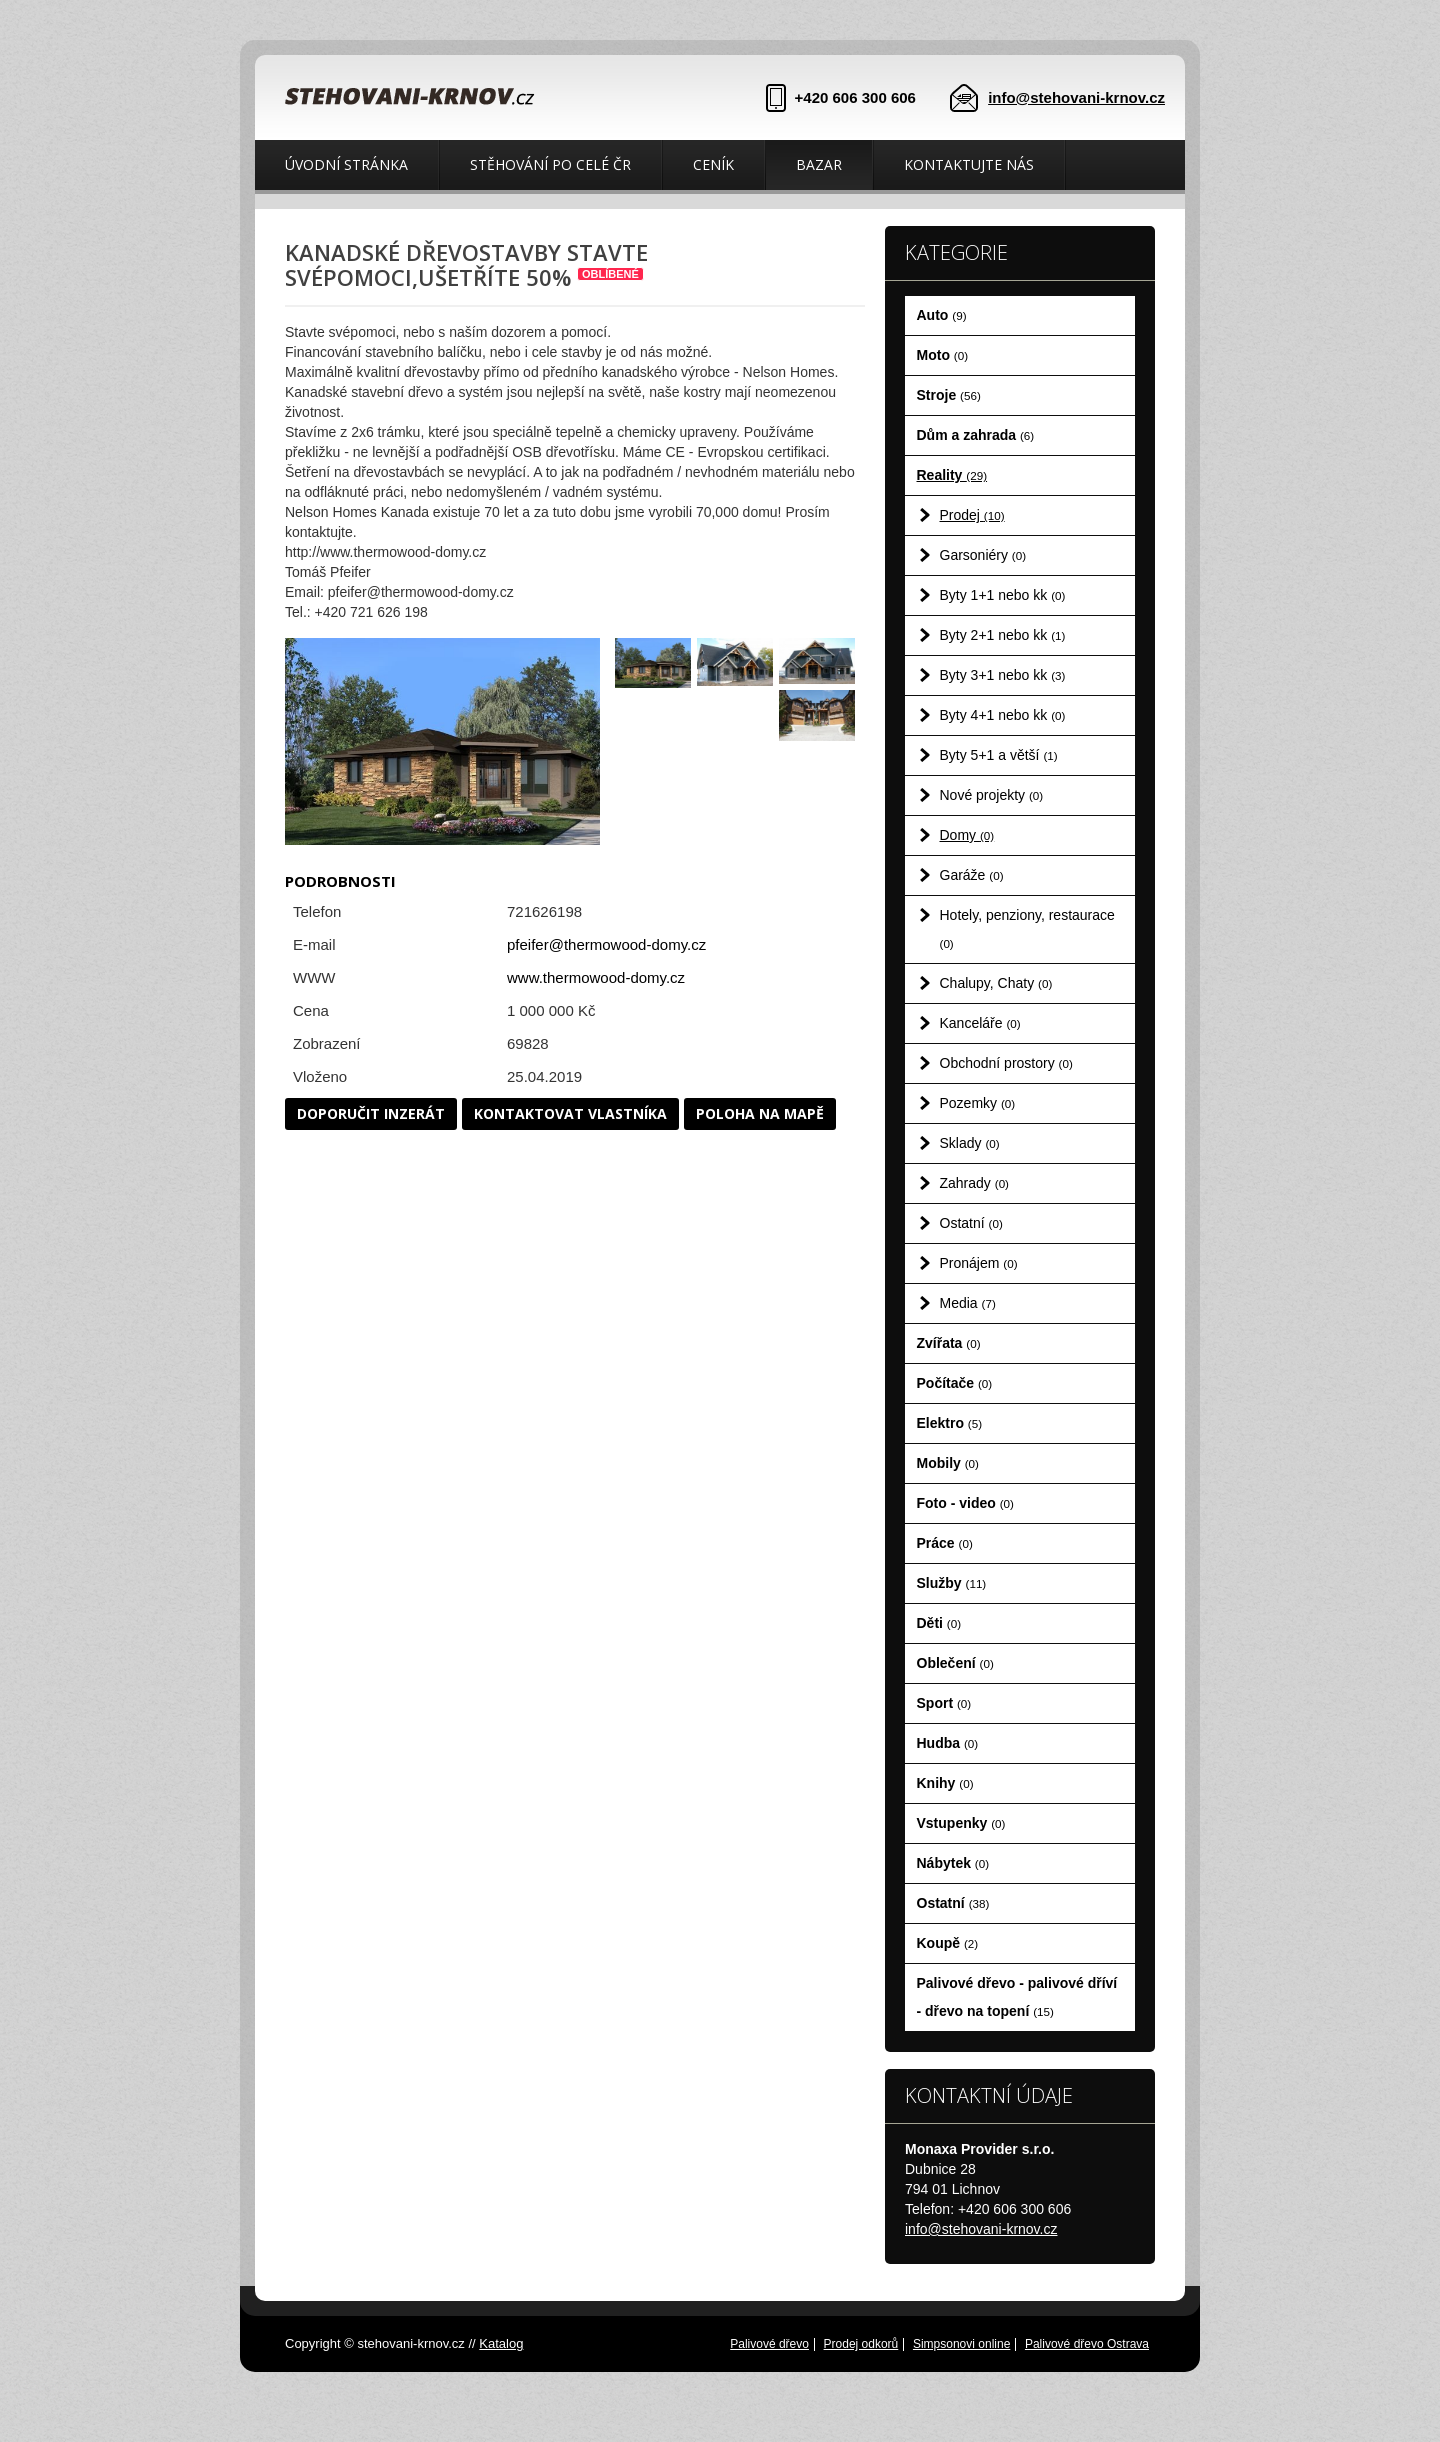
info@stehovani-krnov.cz (1076, 97)
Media (968, 1303)
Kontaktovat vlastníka (570, 1113)
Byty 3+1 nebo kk (1003, 675)
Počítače (955, 1383)
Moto (943, 355)
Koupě (948, 1943)
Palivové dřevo (769, 2344)
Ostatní (971, 1223)
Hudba (948, 1743)
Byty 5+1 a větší (999, 755)
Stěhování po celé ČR (550, 164)
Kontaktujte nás (969, 164)
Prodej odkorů (861, 2344)
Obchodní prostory (1006, 1063)
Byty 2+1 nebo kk (1003, 635)
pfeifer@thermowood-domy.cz (606, 944)
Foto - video (965, 1503)
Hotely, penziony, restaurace (1027, 928)
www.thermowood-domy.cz (596, 977)
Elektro (950, 1423)
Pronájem (979, 1263)
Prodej (972, 515)
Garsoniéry (983, 555)
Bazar (819, 164)
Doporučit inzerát (371, 1113)
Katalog (501, 2343)
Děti (939, 1623)
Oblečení (955, 1663)
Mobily (948, 1463)
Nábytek (953, 1863)
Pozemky (978, 1103)
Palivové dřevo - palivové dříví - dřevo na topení (1017, 1997)
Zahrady (975, 1183)
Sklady (970, 1143)
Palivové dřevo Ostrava (1087, 2344)
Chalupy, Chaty (996, 983)
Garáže (972, 875)
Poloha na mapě (760, 1113)
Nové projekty (992, 795)
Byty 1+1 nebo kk (1003, 595)
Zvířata (949, 1343)
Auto (942, 315)
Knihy (945, 1783)
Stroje (949, 395)
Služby (952, 1583)
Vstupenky (961, 1823)
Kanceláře (980, 1023)
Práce (945, 1543)
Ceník (713, 164)
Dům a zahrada (976, 435)
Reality (952, 475)
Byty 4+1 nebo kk (1003, 715)
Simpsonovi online (961, 2344)
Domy (967, 835)
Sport (944, 1703)
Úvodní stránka (346, 164)
